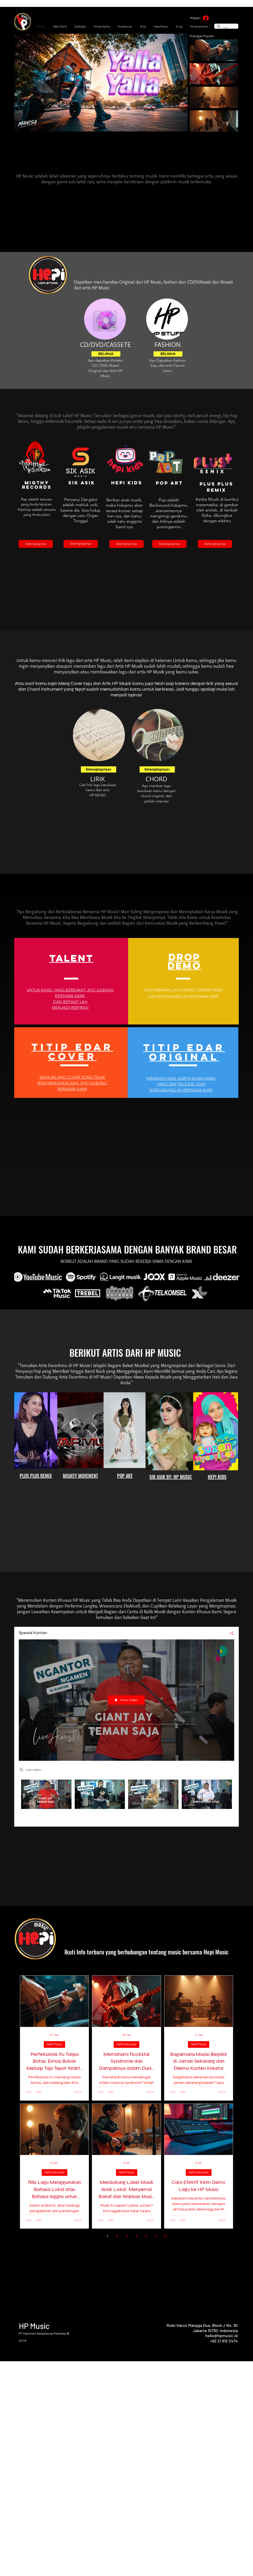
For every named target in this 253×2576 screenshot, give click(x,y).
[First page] (88, 2236)
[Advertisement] (126, 2405)
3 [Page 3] (127, 2236)
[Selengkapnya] (36, 544)
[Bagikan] (229, 1633)
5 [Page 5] (146, 2236)
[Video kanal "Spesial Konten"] (126, 1799)
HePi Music (54, 2044)
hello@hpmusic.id (221, 2335)
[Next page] (155, 2236)
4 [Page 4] (136, 2236)
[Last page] (165, 2236)
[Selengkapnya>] (98, 769)
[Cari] (226, 27)
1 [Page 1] (107, 2236)
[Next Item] (179, 83)
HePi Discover (126, 2044)
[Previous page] (98, 2236)
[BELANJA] (105, 354)
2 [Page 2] (117, 2236)
